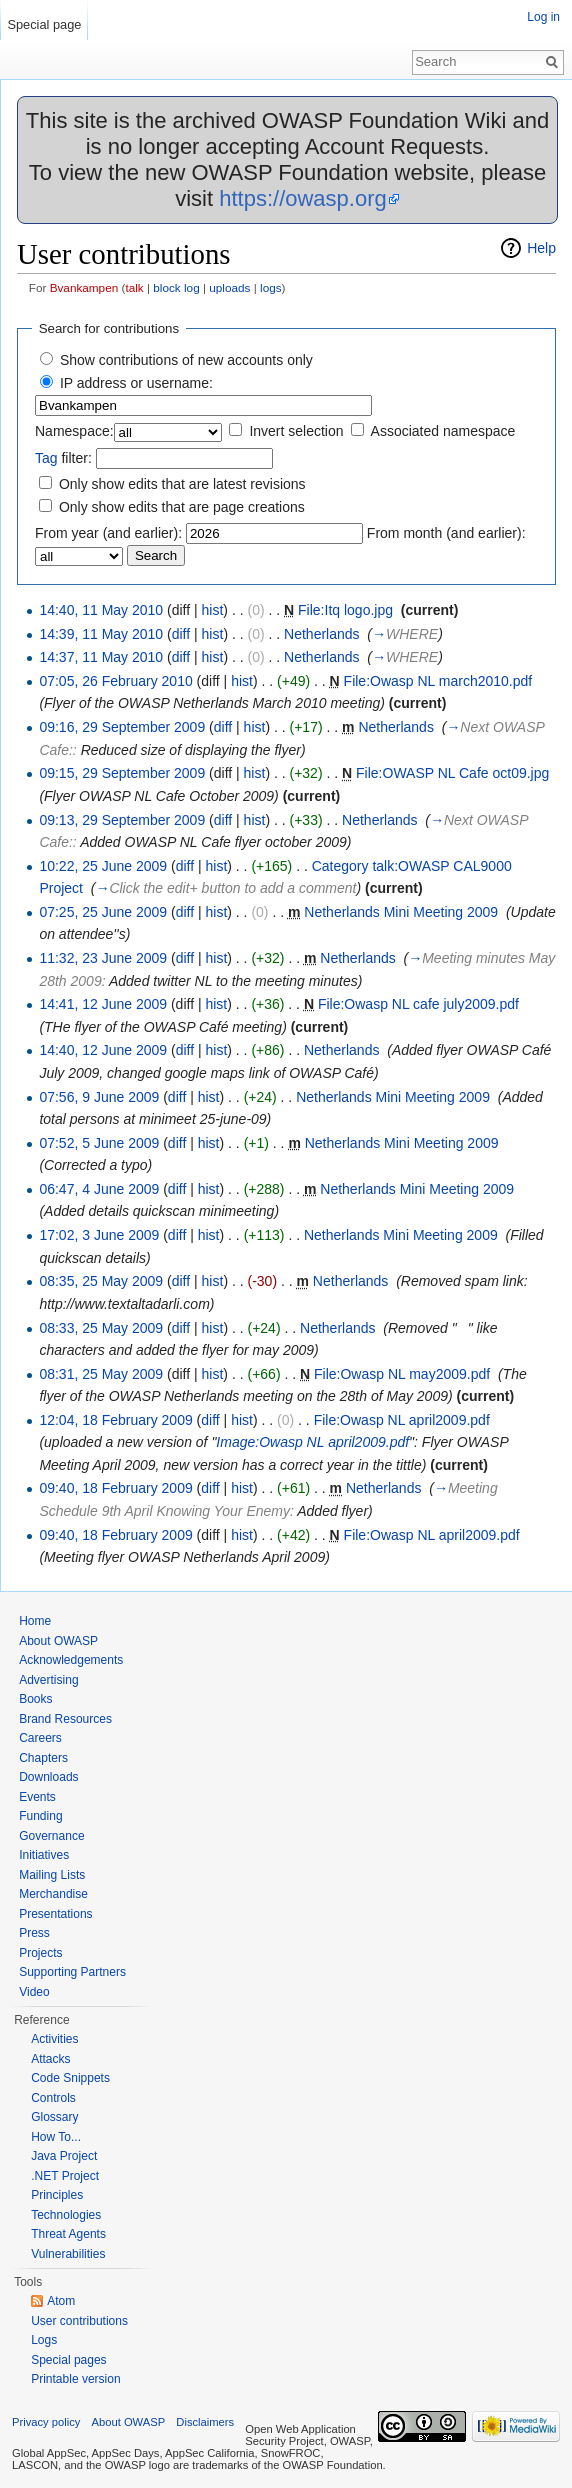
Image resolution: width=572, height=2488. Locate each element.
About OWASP (58, 1641)
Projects (40, 1953)
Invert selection (296, 431)
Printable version (75, 2379)
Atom (61, 2301)
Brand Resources (65, 1719)
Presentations (55, 1914)
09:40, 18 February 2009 (115, 1488)
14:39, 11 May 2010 (101, 634)
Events (37, 1797)
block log (176, 287)
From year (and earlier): (108, 533)
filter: (63, 458)
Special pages (68, 2360)
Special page (44, 24)
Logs (44, 2340)
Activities (54, 2039)
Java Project (64, 2156)
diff (181, 634)
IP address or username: (136, 383)
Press (34, 1933)
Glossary (54, 2117)
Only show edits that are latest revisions (182, 484)
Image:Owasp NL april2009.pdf (312, 1442)
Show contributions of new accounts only (186, 360)
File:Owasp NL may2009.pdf (402, 1374)
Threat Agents (68, 2234)
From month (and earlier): (446, 533)
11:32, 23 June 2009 (103, 958)
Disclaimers (205, 2422)
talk (134, 287)
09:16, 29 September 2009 (122, 727)
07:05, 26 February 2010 (115, 681)
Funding (40, 1816)
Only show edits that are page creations (182, 507)
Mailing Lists (52, 1875)
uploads (229, 287)
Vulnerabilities (68, 2254)
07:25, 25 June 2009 (103, 912)
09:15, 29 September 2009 (122, 773)
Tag (46, 458)
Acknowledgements (71, 1660)
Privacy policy (46, 2422)
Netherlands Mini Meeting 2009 (401, 912)
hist (213, 610)
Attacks (50, 2059)
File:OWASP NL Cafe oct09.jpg (452, 773)
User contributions (79, 2321)
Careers (40, 1738)
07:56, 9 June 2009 (99, 1097)
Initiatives (44, 1855)
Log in (543, 17)
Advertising (48, 1680)
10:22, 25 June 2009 (103, 866)
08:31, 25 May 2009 (101, 1374)
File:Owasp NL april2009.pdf (402, 1420)
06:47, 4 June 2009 (99, 1189)
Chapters (43, 1758)
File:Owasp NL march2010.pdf (438, 681)
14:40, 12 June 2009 (103, 1050)
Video (34, 1992)
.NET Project (65, 2176)
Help (541, 248)
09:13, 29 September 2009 (122, 820)
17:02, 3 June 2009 (99, 1235)
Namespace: (74, 431)
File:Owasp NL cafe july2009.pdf (418, 1004)
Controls (53, 2098)
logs (271, 287)
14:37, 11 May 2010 (101, 657)
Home (35, 1621)
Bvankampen (84, 287)
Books (35, 1699)
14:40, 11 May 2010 (101, 610)
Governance (51, 1836)
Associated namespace (443, 431)
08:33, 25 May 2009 (101, 1328)
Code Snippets (70, 2078)
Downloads (48, 1777)
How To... (56, 2137)
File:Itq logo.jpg (345, 610)
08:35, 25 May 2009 (101, 1281)
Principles (57, 2195)
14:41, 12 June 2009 (103, 1004)
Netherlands (322, 634)
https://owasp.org (303, 198)
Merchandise (53, 1894)
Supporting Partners (72, 1972)
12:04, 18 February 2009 (115, 1420)
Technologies (66, 2215)
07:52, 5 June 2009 (99, 1143)
